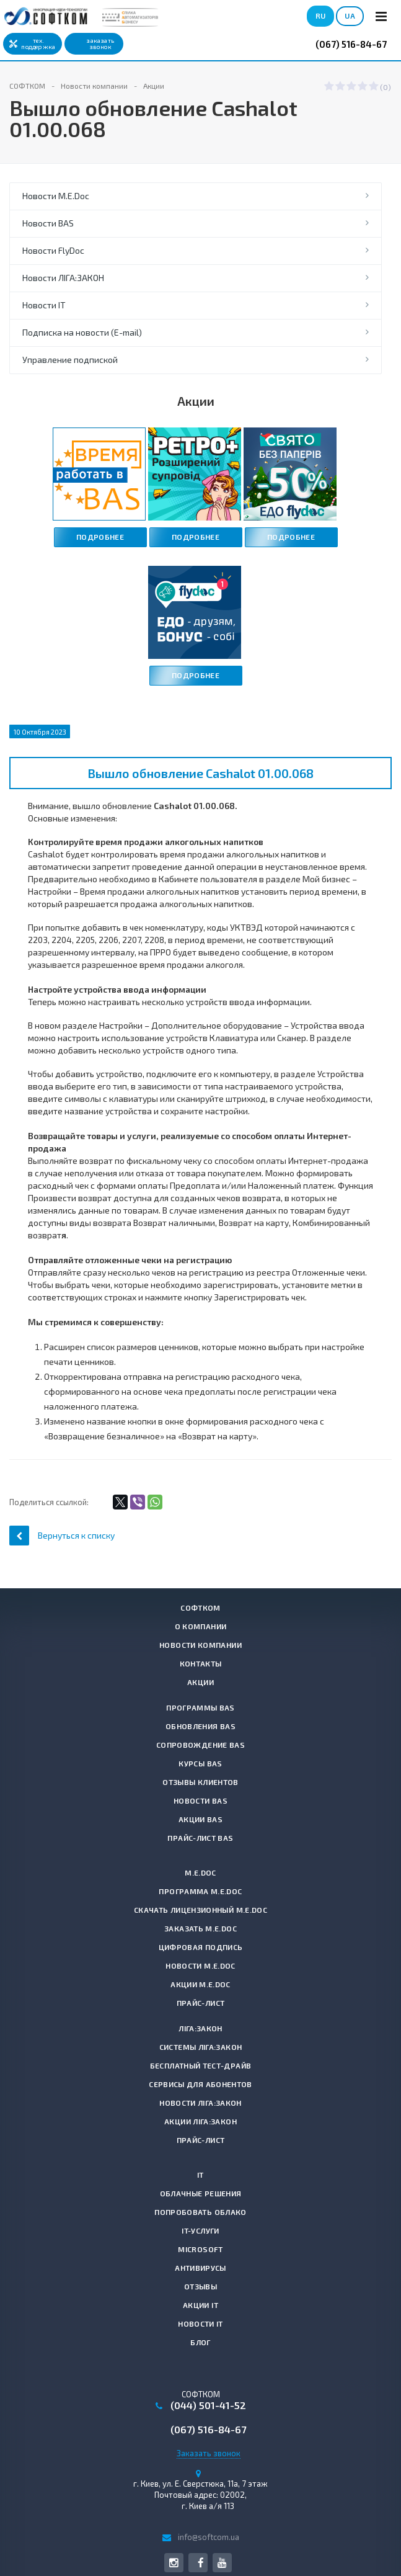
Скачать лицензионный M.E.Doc (200, 1909)
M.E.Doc (200, 1872)
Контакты (201, 1663)
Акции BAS (200, 1819)
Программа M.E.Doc (200, 1891)
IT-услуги (200, 2230)
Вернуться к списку (62, 1535)
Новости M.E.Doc (55, 195)
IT (200, 2174)
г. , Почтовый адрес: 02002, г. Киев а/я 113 (200, 2495)
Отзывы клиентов (200, 1782)
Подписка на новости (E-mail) (82, 332)
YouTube (222, 2562)
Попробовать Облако (200, 2211)
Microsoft (200, 2249)
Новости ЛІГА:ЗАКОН (63, 277)
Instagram (173, 2562)
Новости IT (44, 305)
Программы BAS (200, 1707)
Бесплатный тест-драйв (201, 2065)
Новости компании (200, 1644)
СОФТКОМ (200, 1607)
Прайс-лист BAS (200, 1837)
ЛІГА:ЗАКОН (200, 2028)
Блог (200, 2342)
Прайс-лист (201, 2002)
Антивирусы (200, 2267)
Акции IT (200, 2305)
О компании (201, 1626)
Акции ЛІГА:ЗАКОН (200, 2121)
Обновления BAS (200, 1726)
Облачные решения (201, 2193)
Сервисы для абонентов (200, 2084)
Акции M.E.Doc (200, 1984)
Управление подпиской (70, 359)
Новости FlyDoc (53, 250)
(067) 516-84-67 (351, 44)
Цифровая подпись (201, 1947)
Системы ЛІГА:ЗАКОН (200, 2046)
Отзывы (200, 2286)
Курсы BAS (200, 1763)
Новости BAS (48, 223)
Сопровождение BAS (200, 1744)
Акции (200, 1682)
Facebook (200, 2562)
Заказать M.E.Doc (200, 1928)
